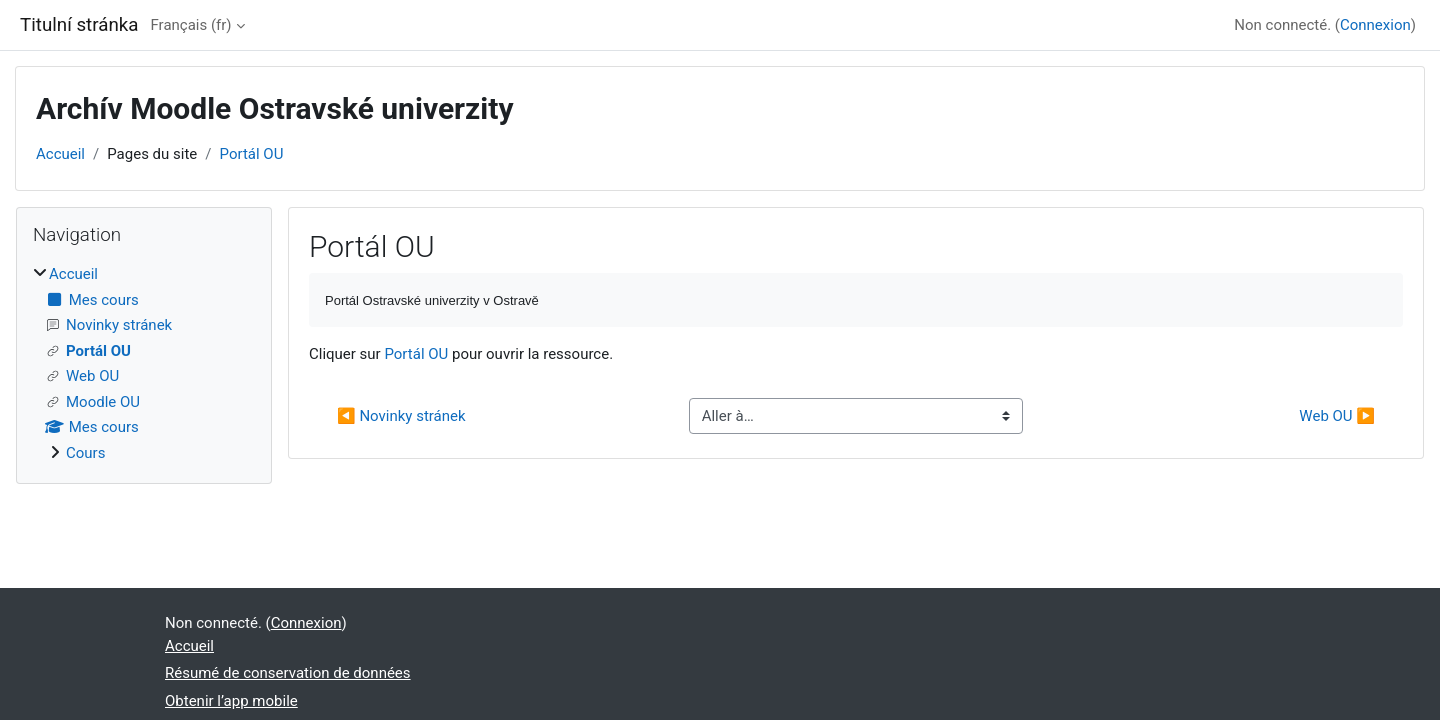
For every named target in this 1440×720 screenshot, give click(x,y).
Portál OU (252, 154)
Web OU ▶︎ (1337, 416)
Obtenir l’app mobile (231, 701)
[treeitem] (144, 363)
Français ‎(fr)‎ (190, 25)
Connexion (1375, 25)
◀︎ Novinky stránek (401, 416)
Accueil (60, 154)
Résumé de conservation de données (288, 673)
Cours (85, 453)
